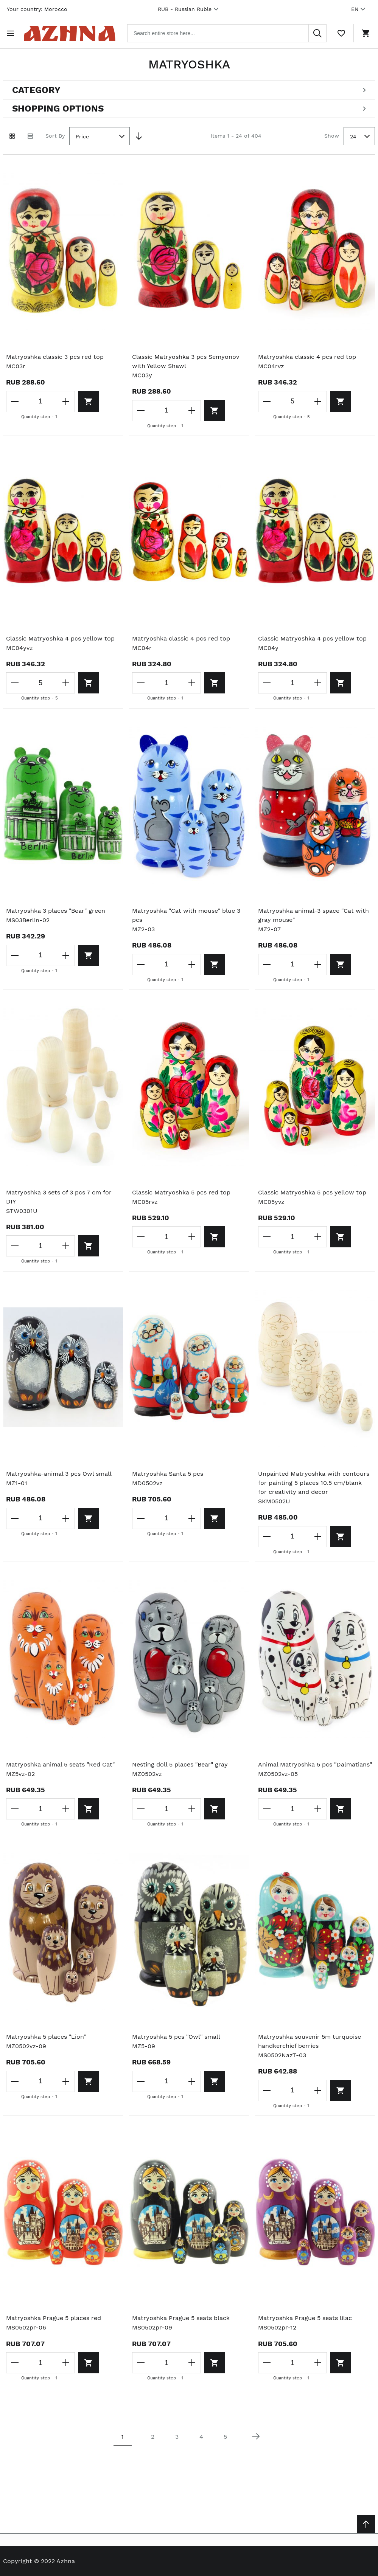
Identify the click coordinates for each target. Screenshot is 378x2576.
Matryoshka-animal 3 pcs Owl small (59, 1473)
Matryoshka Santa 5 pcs (167, 1473)
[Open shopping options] (189, 108)
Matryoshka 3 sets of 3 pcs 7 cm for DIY (59, 1197)
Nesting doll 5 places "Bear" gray (180, 1764)
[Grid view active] (12, 136)
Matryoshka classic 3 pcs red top (55, 356)
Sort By (55, 136)
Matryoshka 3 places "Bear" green (55, 910)
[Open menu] (12, 33)
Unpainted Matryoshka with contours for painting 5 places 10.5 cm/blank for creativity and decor (313, 1482)
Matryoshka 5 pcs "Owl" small (176, 2036)
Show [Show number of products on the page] (331, 136)
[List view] (30, 136)
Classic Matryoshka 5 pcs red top (181, 1192)
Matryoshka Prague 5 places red (53, 2318)
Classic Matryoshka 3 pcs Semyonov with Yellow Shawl (185, 361)
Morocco (55, 9)
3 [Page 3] (177, 2436)
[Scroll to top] (366, 2524)
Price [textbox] (82, 136)
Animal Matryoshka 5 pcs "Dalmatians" (315, 1764)
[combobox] (227, 33)
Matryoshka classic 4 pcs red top (307, 356)
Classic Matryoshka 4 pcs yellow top (60, 638)
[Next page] (256, 2436)
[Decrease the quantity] (15, 401)
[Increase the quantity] (66, 401)
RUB (189, 9)
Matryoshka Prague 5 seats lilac (305, 2318)
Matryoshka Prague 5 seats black (181, 2318)
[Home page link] (69, 33)
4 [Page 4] (201, 2436)
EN (359, 9)
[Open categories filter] (189, 90)
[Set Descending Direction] (139, 136)
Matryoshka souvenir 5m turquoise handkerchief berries (309, 2041)
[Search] (317, 33)
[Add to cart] (88, 401)
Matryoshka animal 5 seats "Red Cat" (60, 1764)
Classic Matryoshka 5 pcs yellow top (312, 1192)
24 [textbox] (353, 136)
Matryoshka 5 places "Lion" (46, 2036)
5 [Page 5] (225, 2436)
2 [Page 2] (152, 2436)
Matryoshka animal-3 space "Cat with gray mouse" (313, 915)
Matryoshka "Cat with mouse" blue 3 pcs (186, 915)
